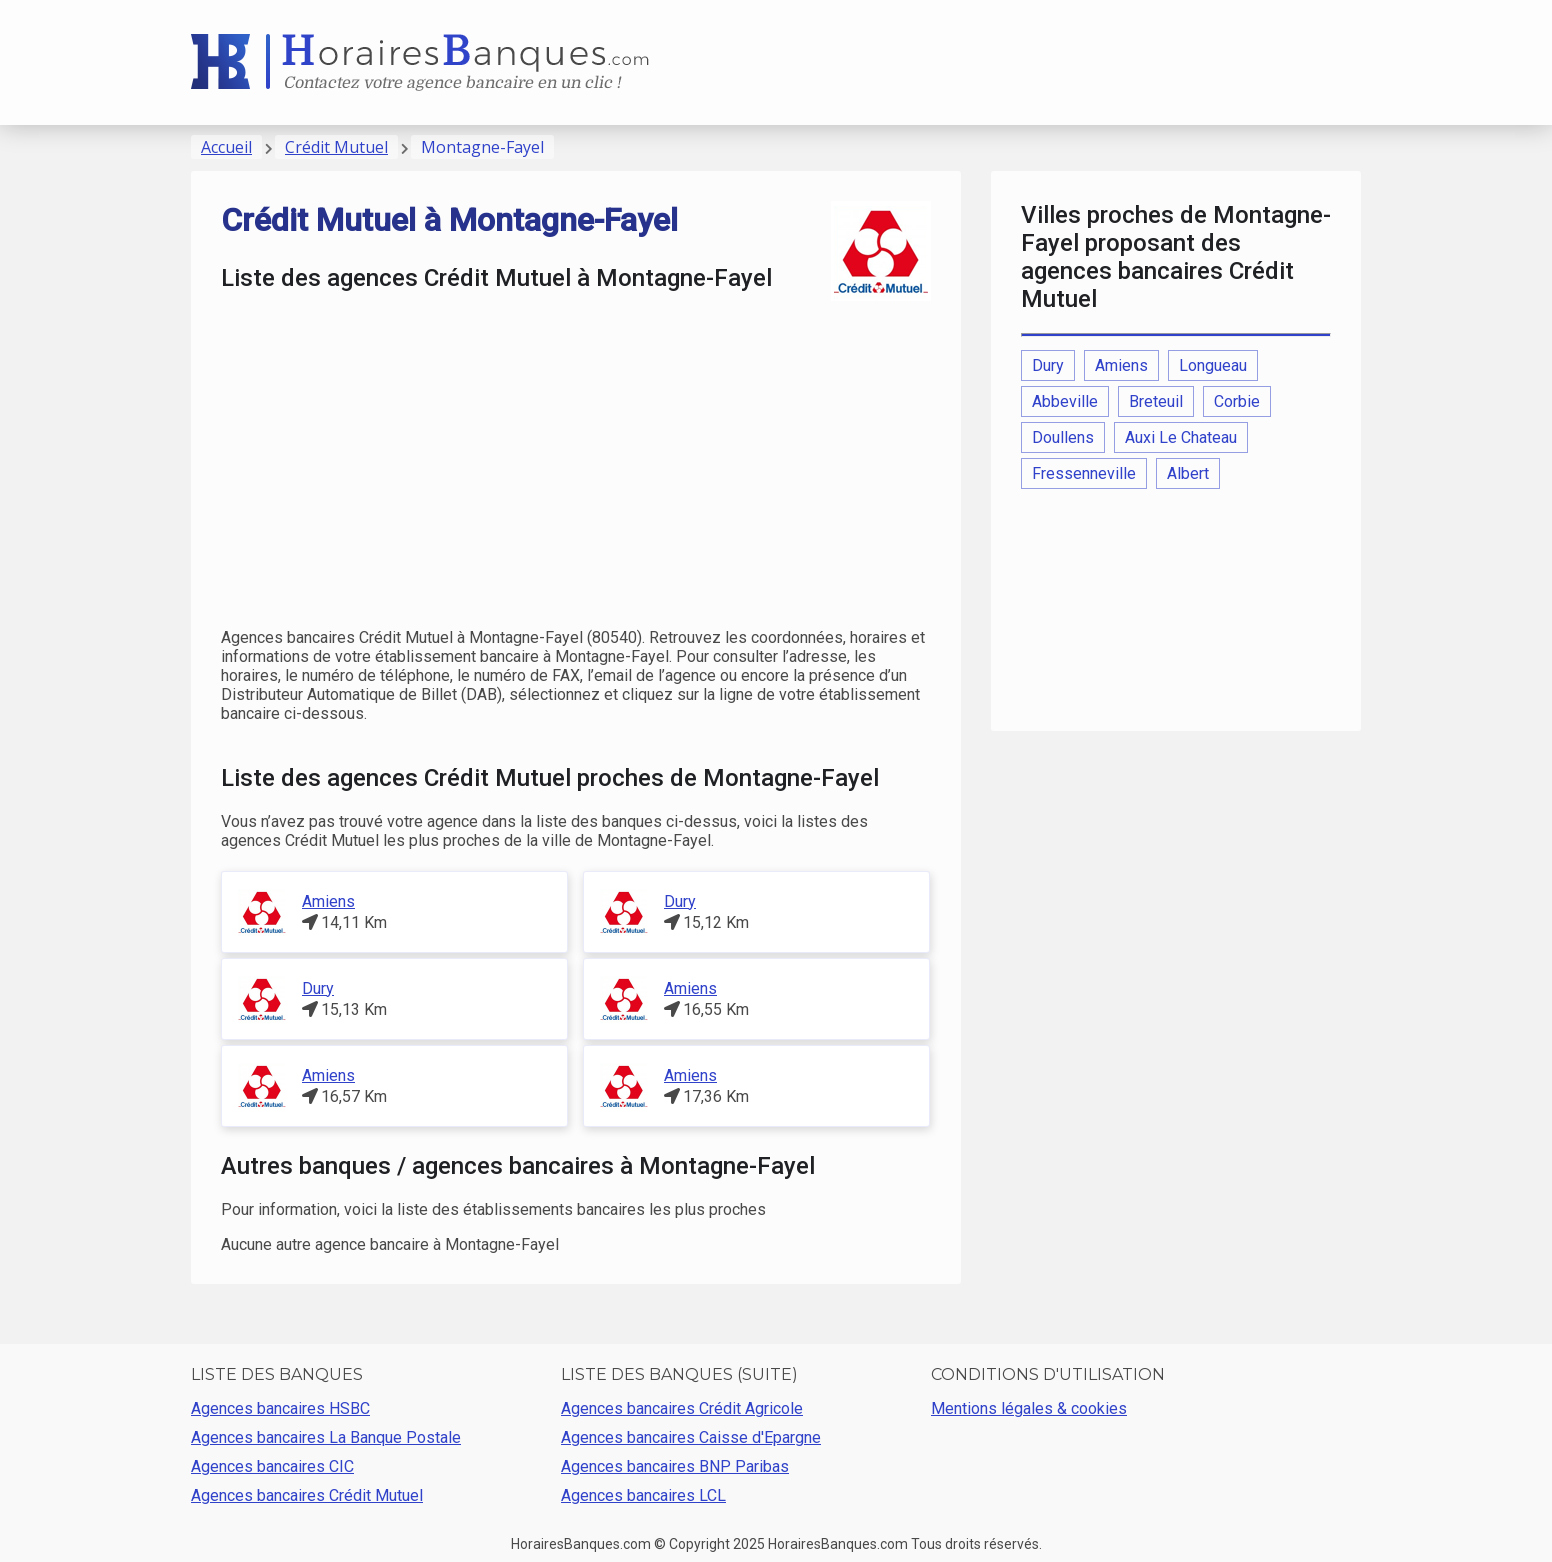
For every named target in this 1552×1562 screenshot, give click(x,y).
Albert (1188, 473)
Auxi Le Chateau (1181, 437)
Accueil (226, 147)
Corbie (1237, 401)
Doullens (1063, 437)
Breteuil (1156, 401)
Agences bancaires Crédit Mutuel (307, 1495)
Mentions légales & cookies (1029, 1408)
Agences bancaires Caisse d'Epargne (691, 1437)
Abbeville (1065, 401)
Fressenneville (1084, 473)
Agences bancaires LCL (643, 1495)
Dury (680, 901)
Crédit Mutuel (336, 147)
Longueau (1213, 365)
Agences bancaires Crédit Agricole (682, 1408)
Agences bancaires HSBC (280, 1408)
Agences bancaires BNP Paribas (675, 1466)
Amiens (328, 901)
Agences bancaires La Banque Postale (326, 1437)
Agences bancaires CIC (272, 1466)
